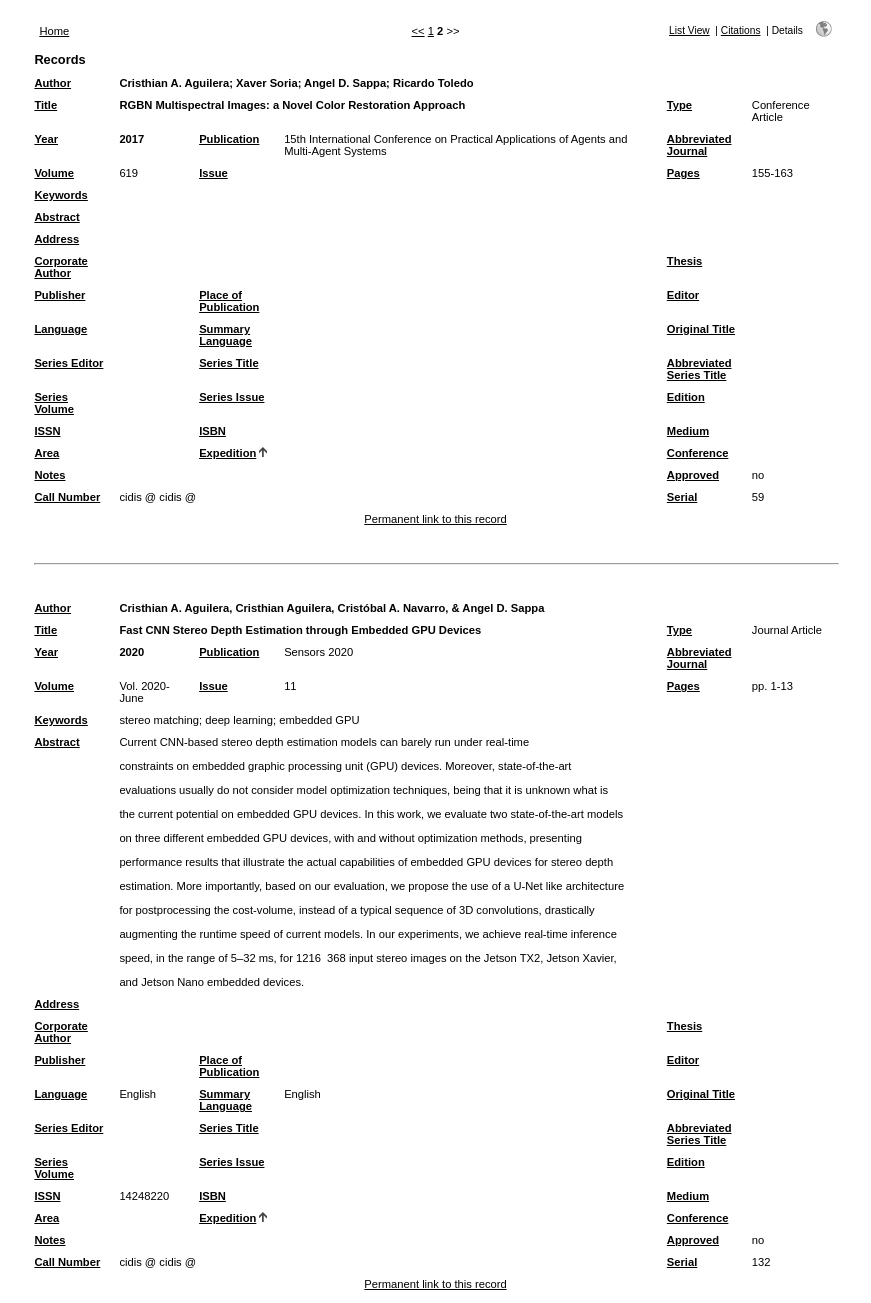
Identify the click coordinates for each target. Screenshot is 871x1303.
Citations (741, 30)
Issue (213, 173)
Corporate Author (60, 267)
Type (679, 105)
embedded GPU (319, 720)
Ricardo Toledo (433, 83)
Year (46, 139)
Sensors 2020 (318, 652)
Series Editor (68, 363)
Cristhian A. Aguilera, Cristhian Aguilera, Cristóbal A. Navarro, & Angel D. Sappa (331, 608)
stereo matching (159, 720)
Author (52, 83)
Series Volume (54, 403)
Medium (688, 431)
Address (56, 239)
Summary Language (225, 335)
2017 (131, 139)
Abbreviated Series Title (699, 369)
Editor (683, 295)
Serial (682, 497)
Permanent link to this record (435, 519)
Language (60, 329)
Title (45, 105)
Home (54, 31)
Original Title (701, 329)
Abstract (56, 217)
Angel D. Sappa (345, 83)
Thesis (684, 261)
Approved (693, 475)
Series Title (229, 363)
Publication (229, 139)
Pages (683, 173)
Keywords (60, 195)
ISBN (212, 431)
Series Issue (231, 397)
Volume (54, 173)
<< (418, 31)
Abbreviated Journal (699, 145)
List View (689, 30)
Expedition (227, 453)
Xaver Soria (267, 83)
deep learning (239, 720)
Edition (686, 397)
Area (46, 453)
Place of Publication (229, 301)
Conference (698, 453)
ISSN (47, 431)
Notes (49, 475)
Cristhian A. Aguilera (174, 83)
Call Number (67, 497)
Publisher (59, 295)
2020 (131, 652)
